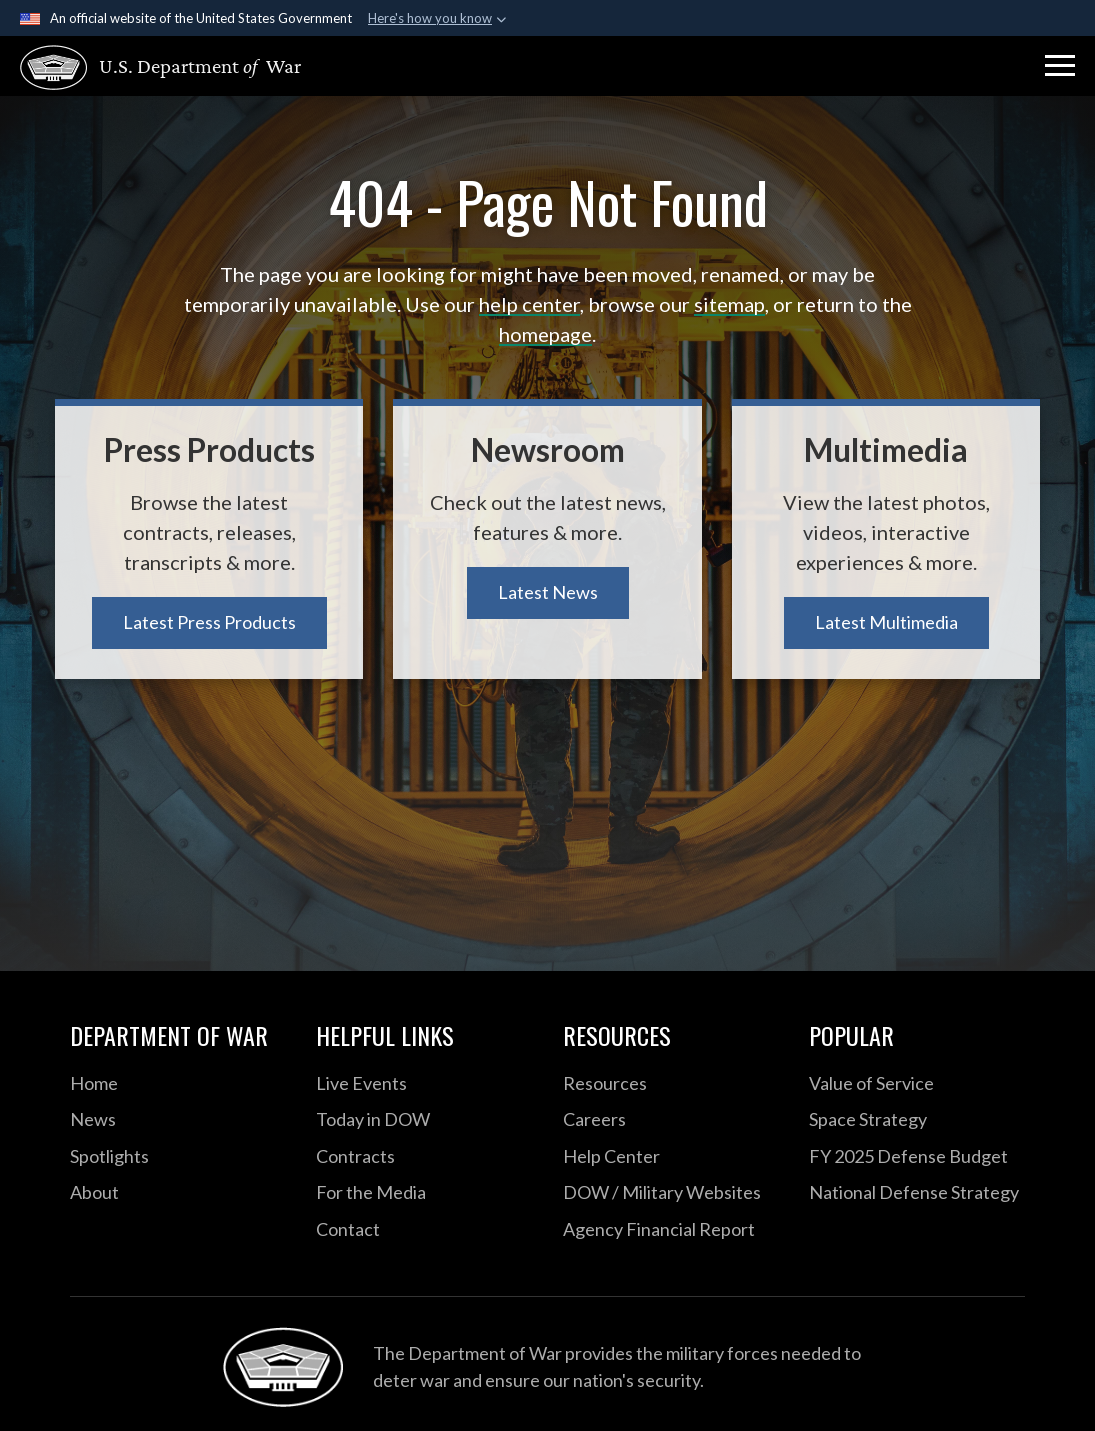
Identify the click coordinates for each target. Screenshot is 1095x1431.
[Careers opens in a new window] (671, 1120)
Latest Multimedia (886, 622)
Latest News (548, 592)
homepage (545, 334)
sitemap (729, 304)
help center (529, 304)
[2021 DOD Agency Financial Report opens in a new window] (671, 1230)
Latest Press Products (209, 622)
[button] (1060, 66)
